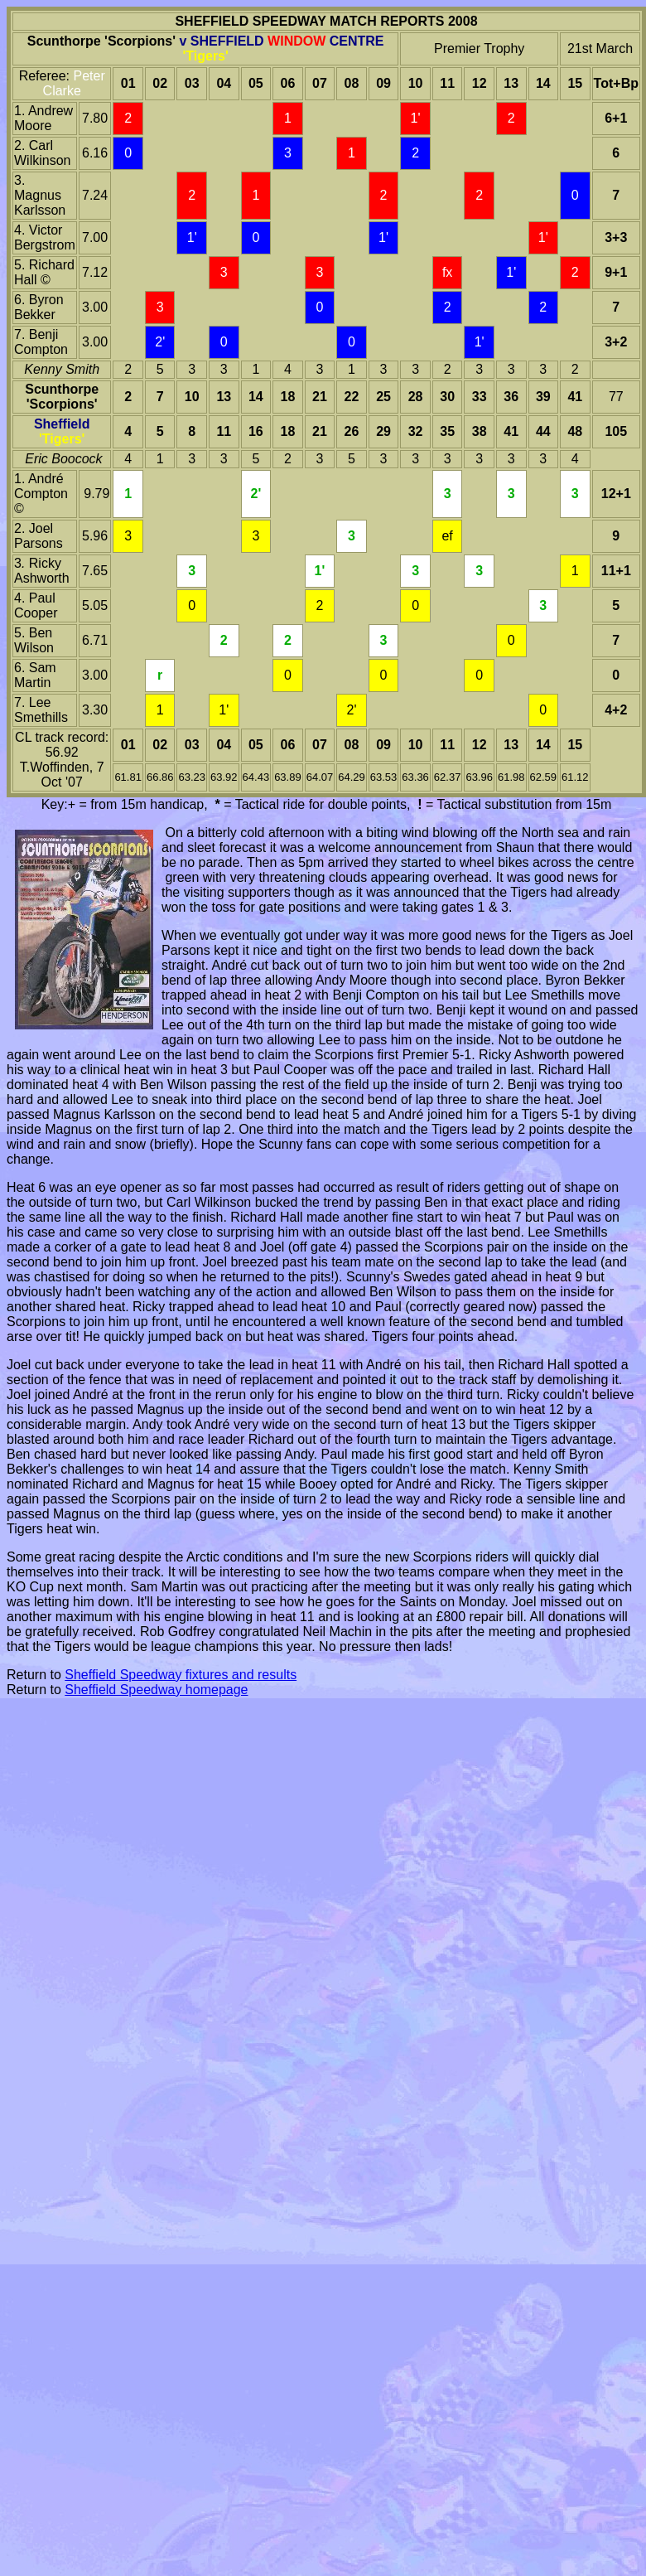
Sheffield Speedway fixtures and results (180, 1675)
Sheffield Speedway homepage (156, 1690)
